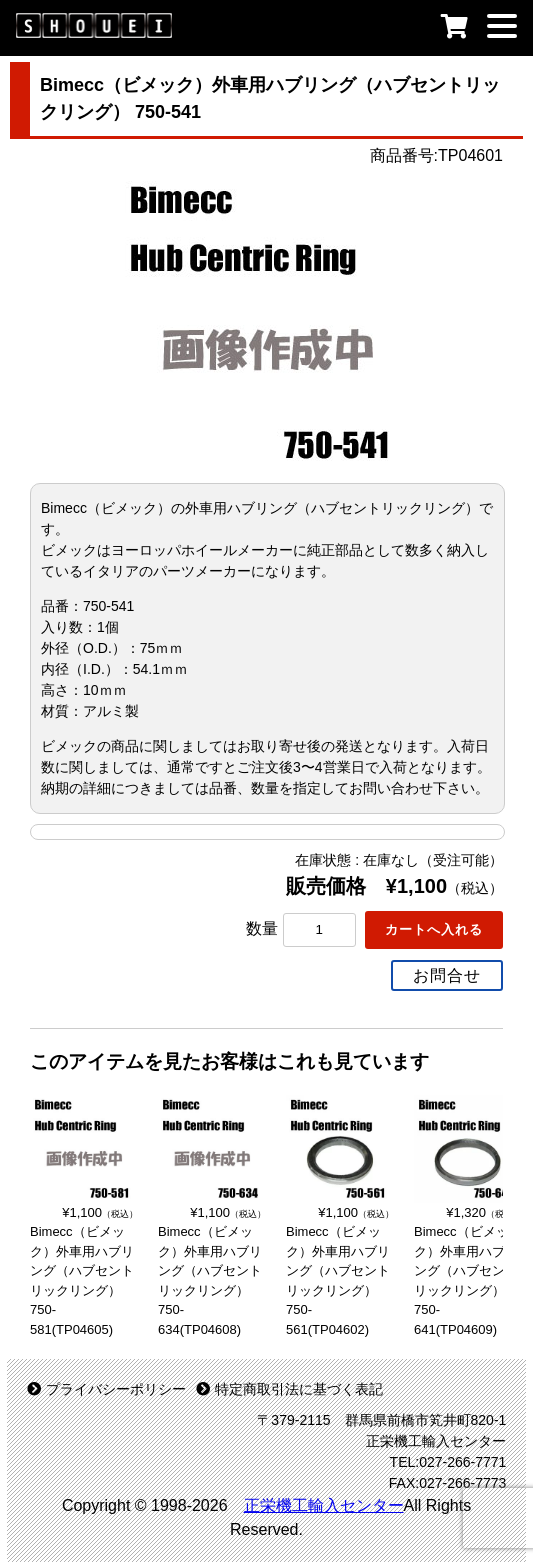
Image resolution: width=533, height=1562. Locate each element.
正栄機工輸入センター (324, 1505)
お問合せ (447, 975)
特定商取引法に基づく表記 (289, 1389)
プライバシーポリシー (106, 1389)
